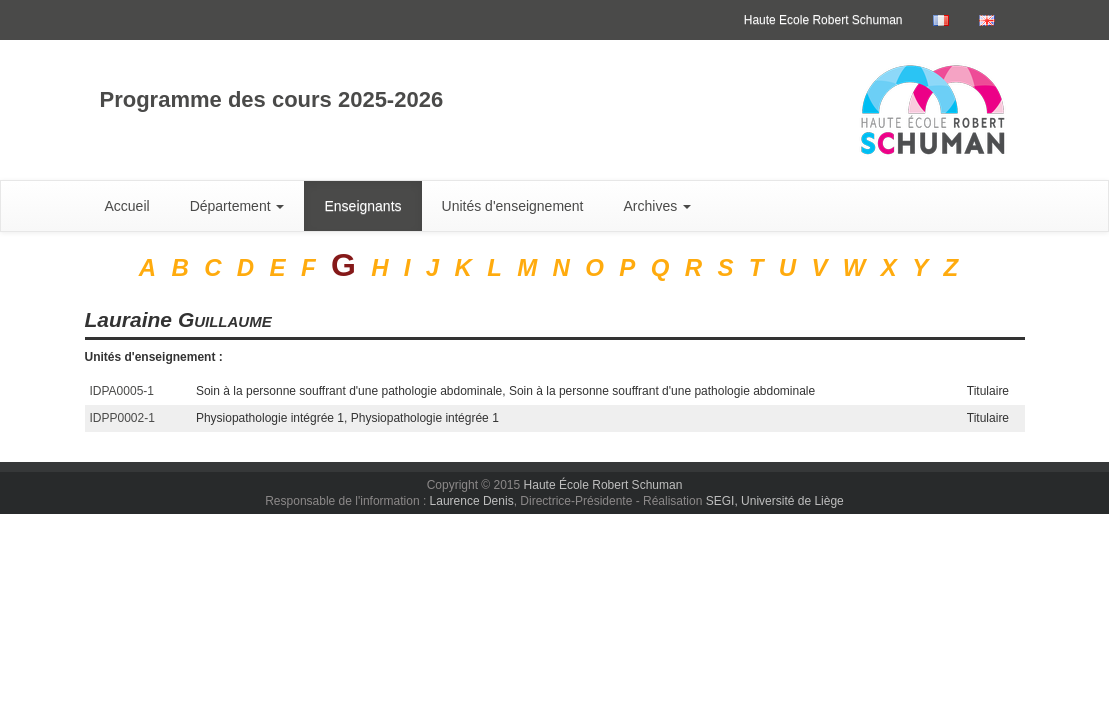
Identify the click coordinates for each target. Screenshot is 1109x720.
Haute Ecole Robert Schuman (823, 20)
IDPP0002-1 (122, 418)
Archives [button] (658, 206)
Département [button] (237, 206)
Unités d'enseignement (513, 206)
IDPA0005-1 (122, 391)
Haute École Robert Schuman (603, 485)
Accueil (127, 206)
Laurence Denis (472, 501)
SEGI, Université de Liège (775, 501)
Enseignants (362, 206)
